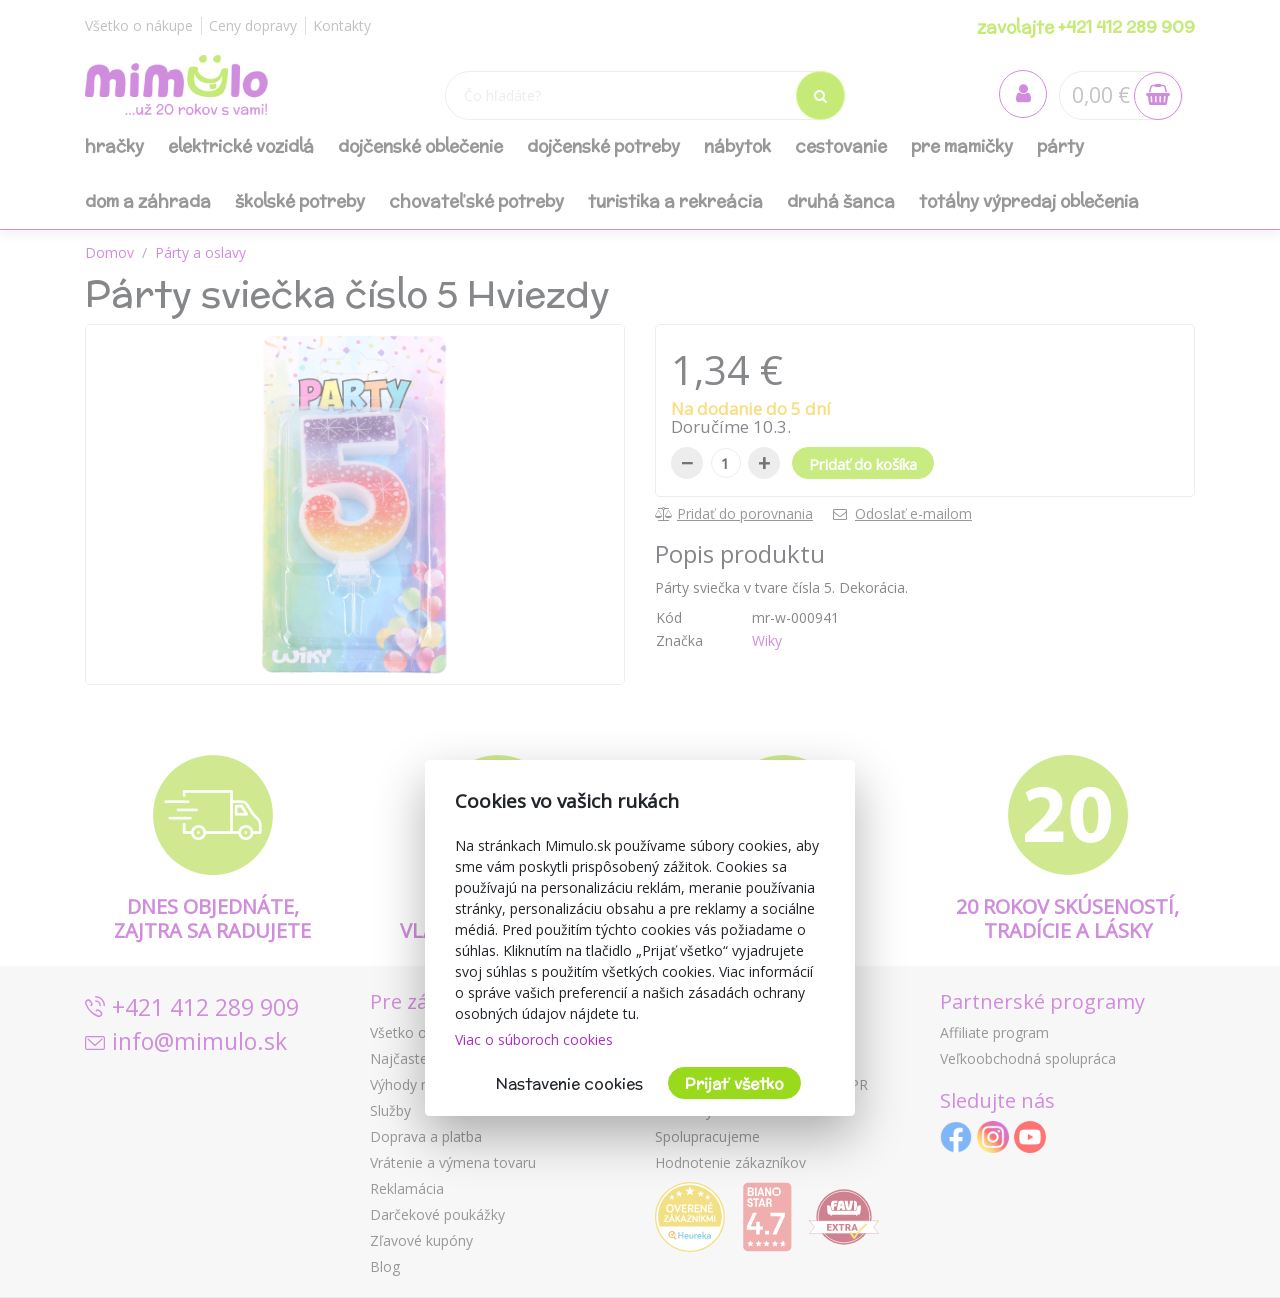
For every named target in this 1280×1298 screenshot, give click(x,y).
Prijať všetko (734, 1083)
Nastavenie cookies (569, 1083)
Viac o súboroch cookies (534, 1039)
